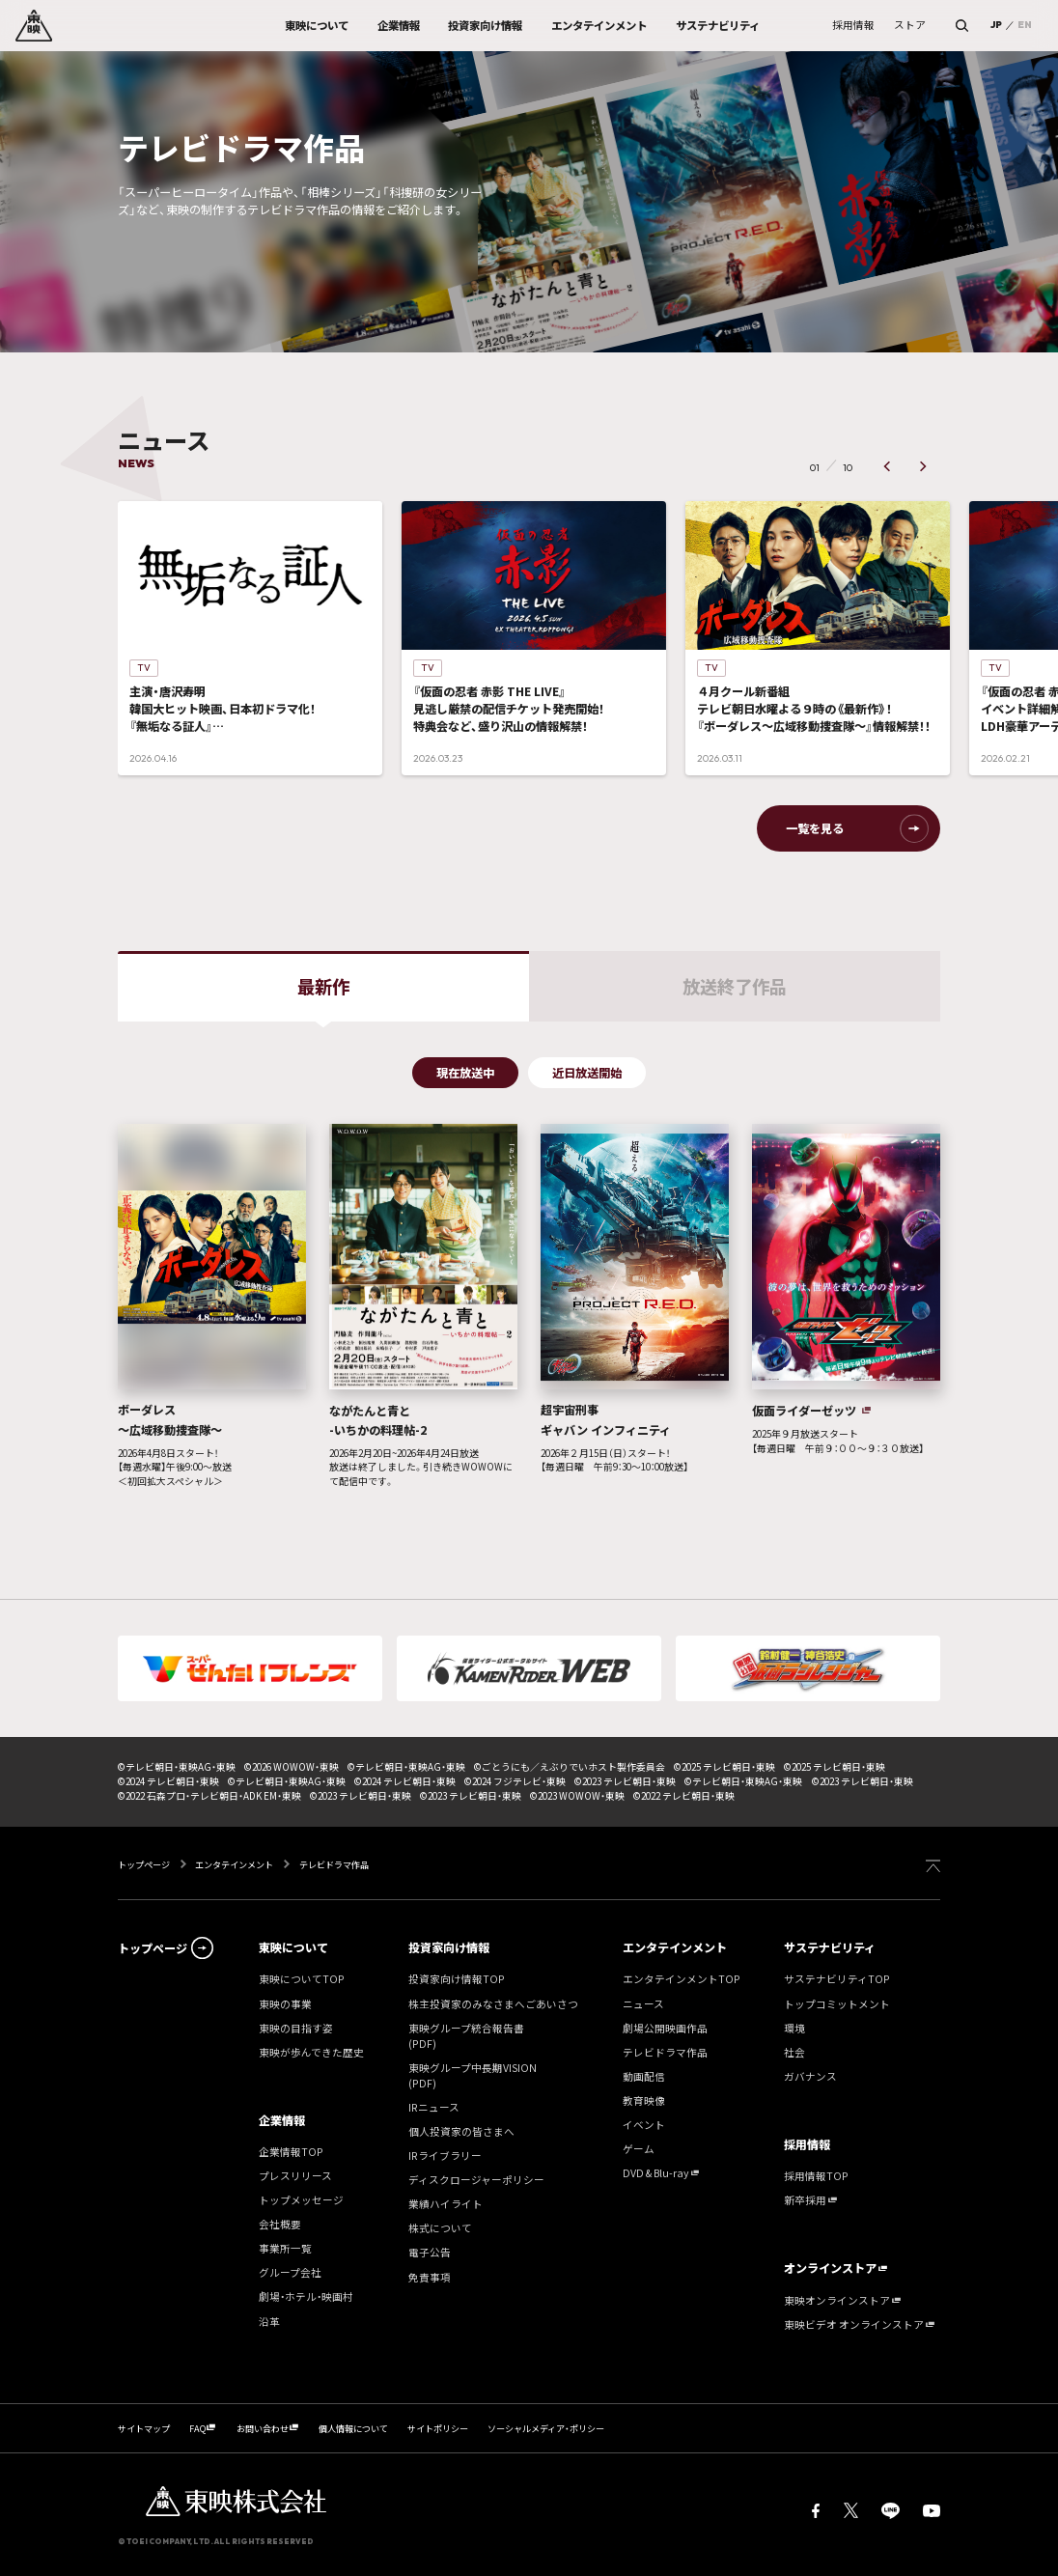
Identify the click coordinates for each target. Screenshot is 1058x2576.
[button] (887, 467)
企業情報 (282, 2120)
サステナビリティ (830, 1947)
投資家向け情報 (448, 1947)
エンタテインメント (234, 1864)
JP (996, 24)
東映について (293, 1947)
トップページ (145, 1864)
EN (1024, 24)
